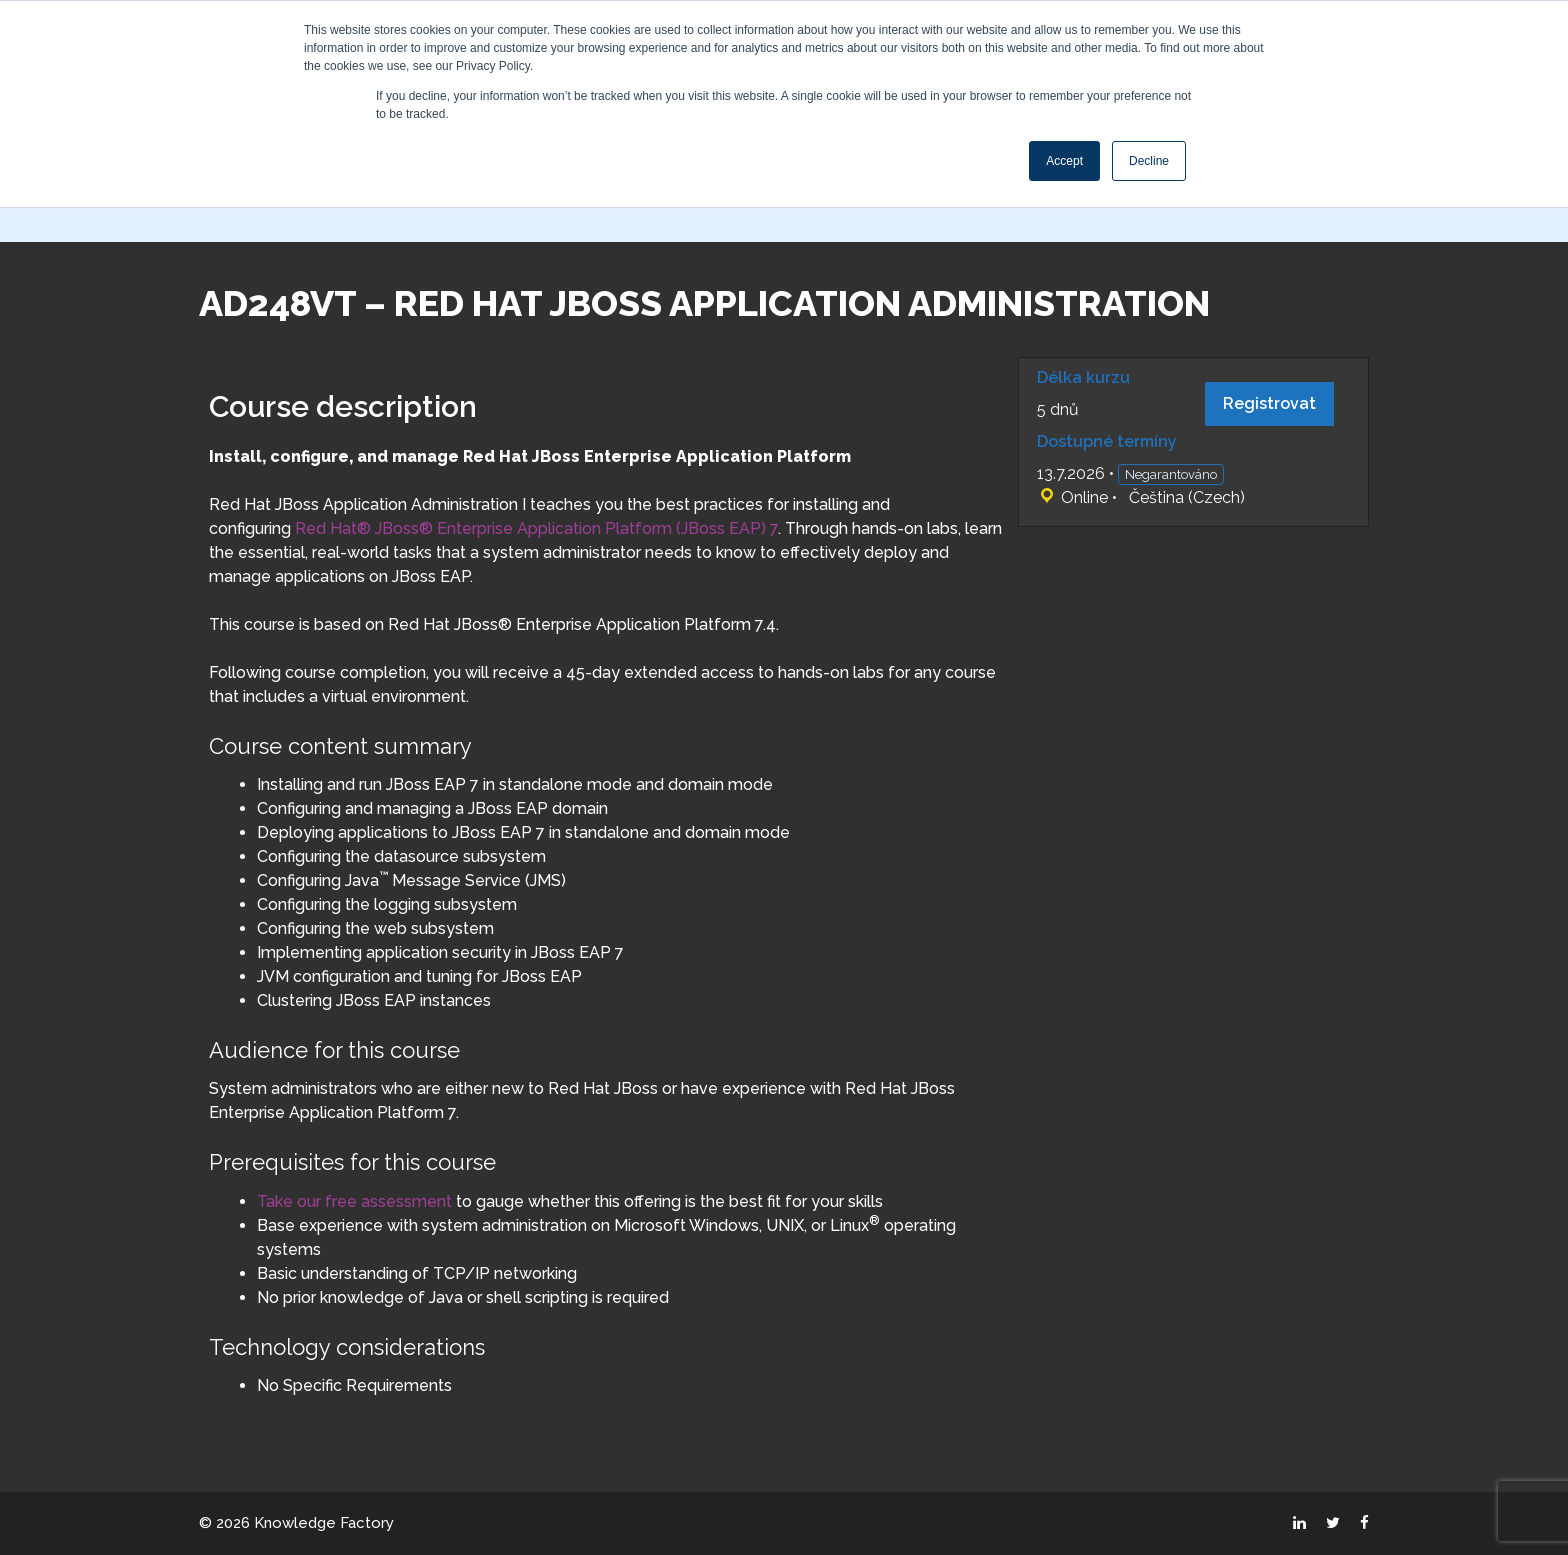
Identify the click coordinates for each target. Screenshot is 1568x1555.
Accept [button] (1064, 161)
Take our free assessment (354, 1201)
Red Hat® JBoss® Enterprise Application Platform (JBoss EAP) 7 (536, 528)
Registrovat (1269, 403)
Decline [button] (1149, 161)
